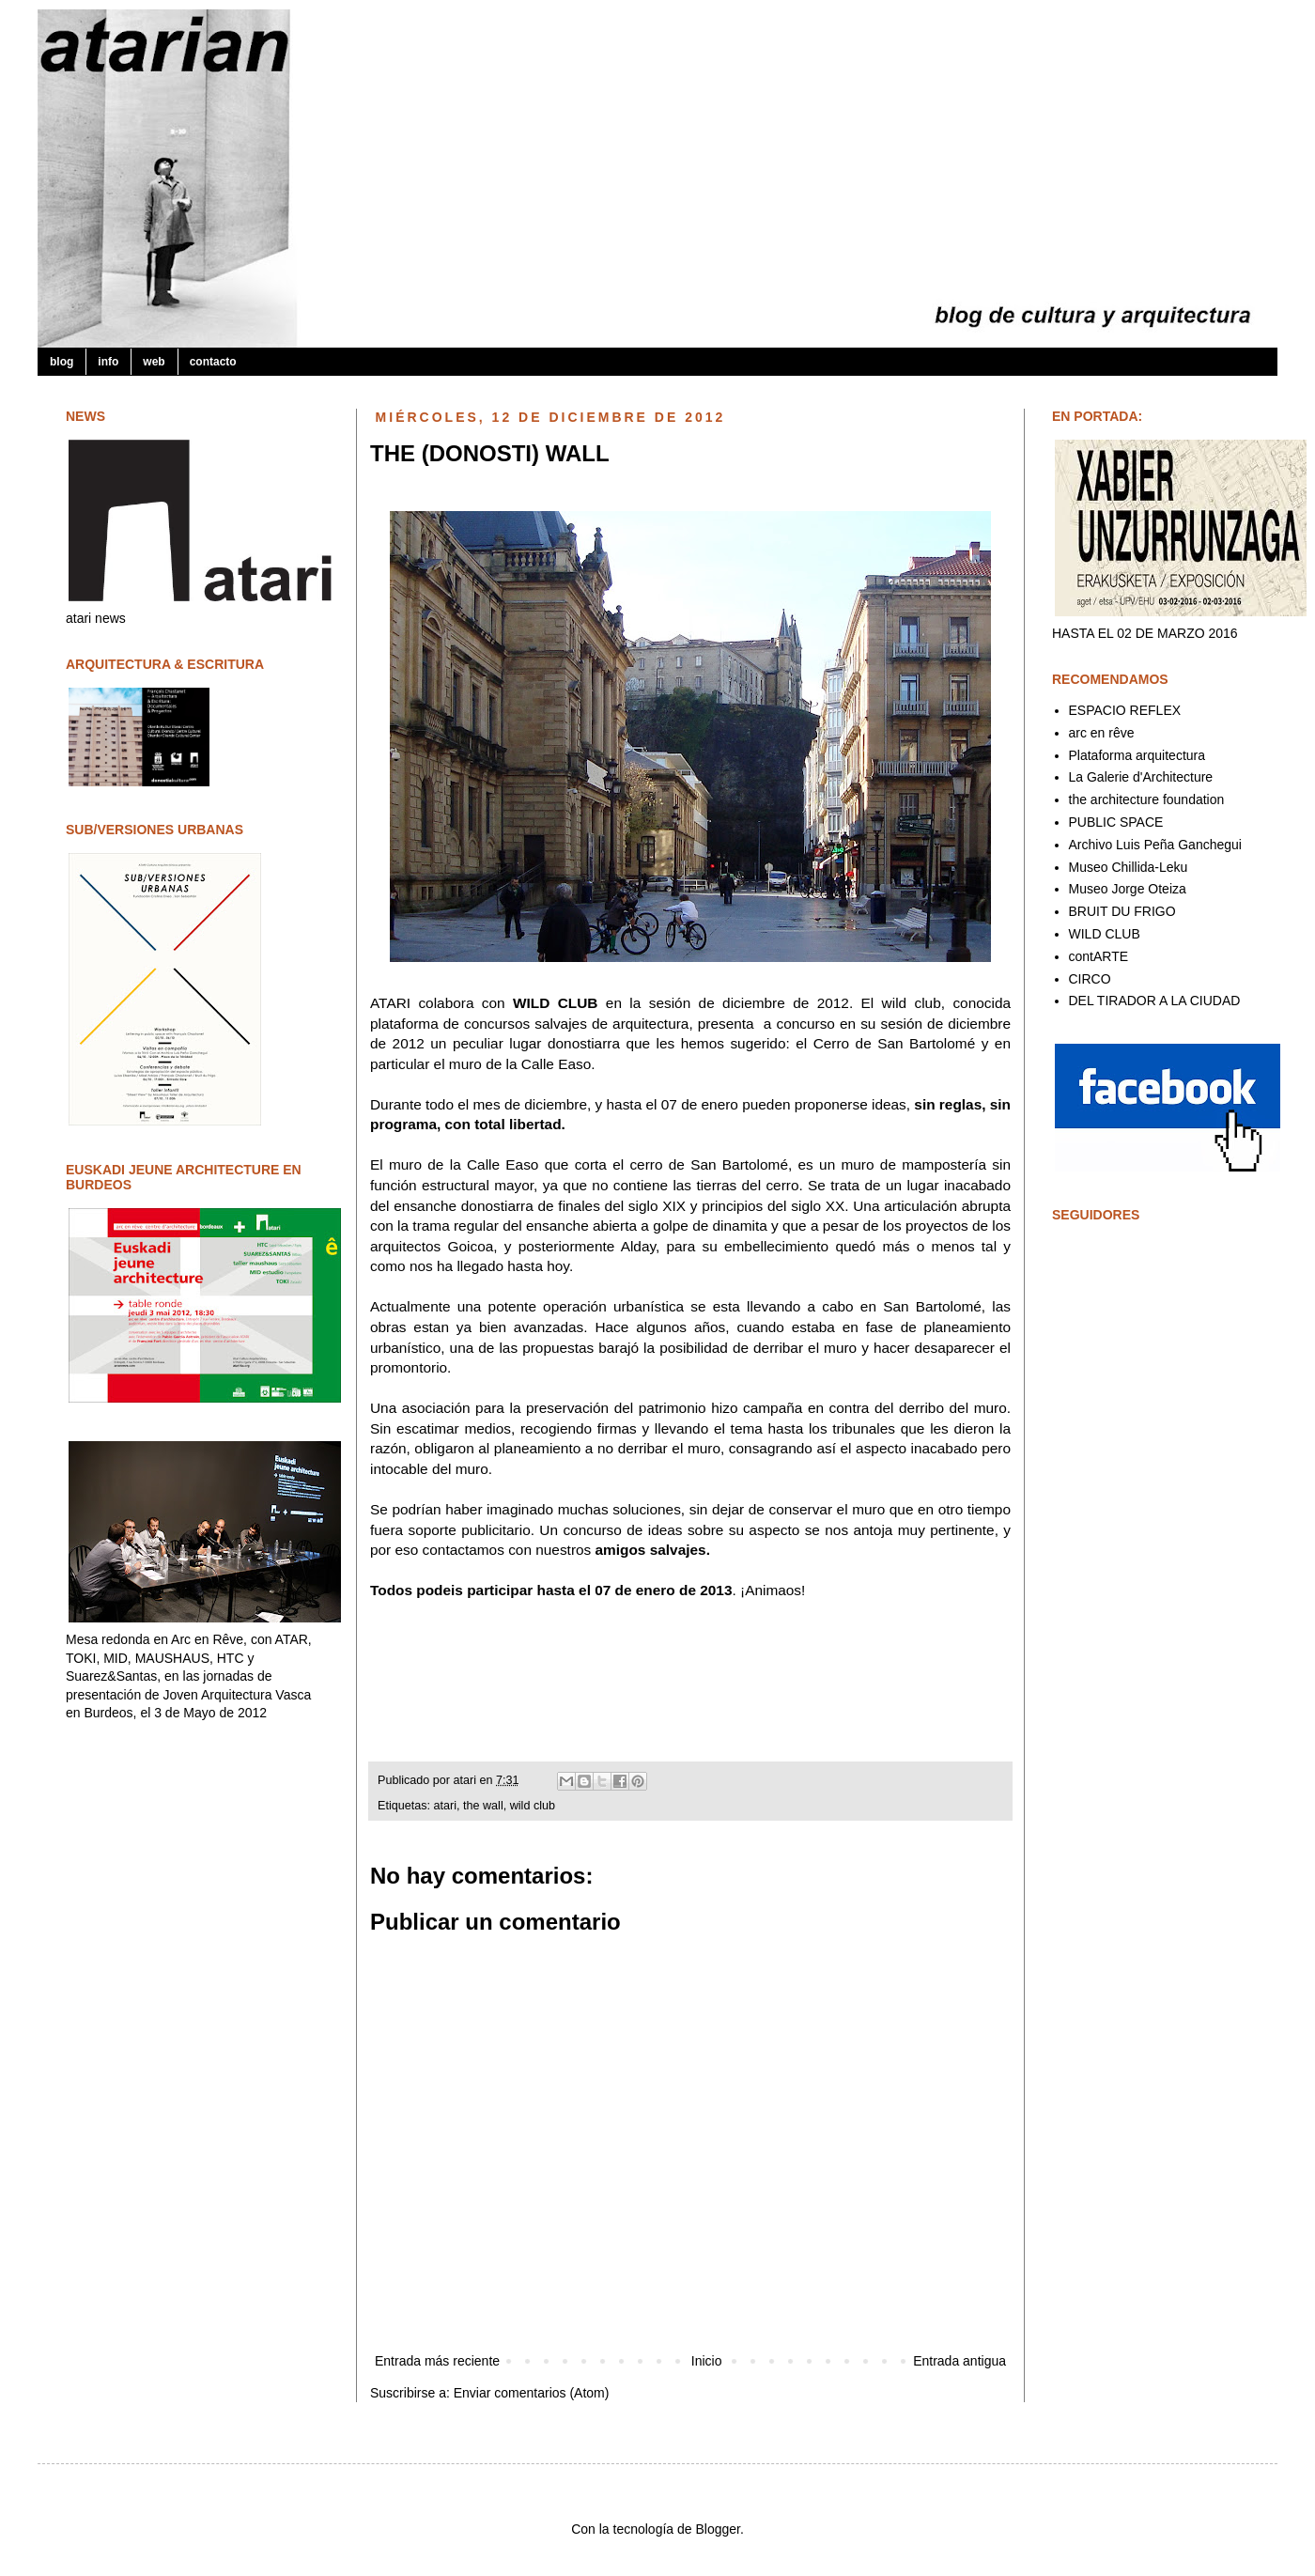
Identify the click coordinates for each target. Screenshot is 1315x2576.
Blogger (717, 2529)
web (153, 361)
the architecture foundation (1147, 799)
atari (467, 1780)
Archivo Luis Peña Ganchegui (1155, 844)
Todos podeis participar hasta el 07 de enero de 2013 (551, 1590)
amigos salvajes (651, 1550)
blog (61, 361)
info (108, 361)
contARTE (1099, 956)
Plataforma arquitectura (1137, 755)
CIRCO (1090, 978)
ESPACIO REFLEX (1125, 710)
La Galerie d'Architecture (1141, 776)
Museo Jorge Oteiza (1127, 888)
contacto (213, 361)
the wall (483, 1805)
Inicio (706, 2360)
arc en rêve (1102, 732)
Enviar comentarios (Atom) (532, 2392)
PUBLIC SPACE (1116, 822)
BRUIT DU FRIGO (1122, 911)
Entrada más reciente (437, 2360)
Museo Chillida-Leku (1128, 867)
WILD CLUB (555, 1003)
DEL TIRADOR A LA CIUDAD (1155, 1000)
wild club (532, 1805)
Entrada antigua (959, 2360)
